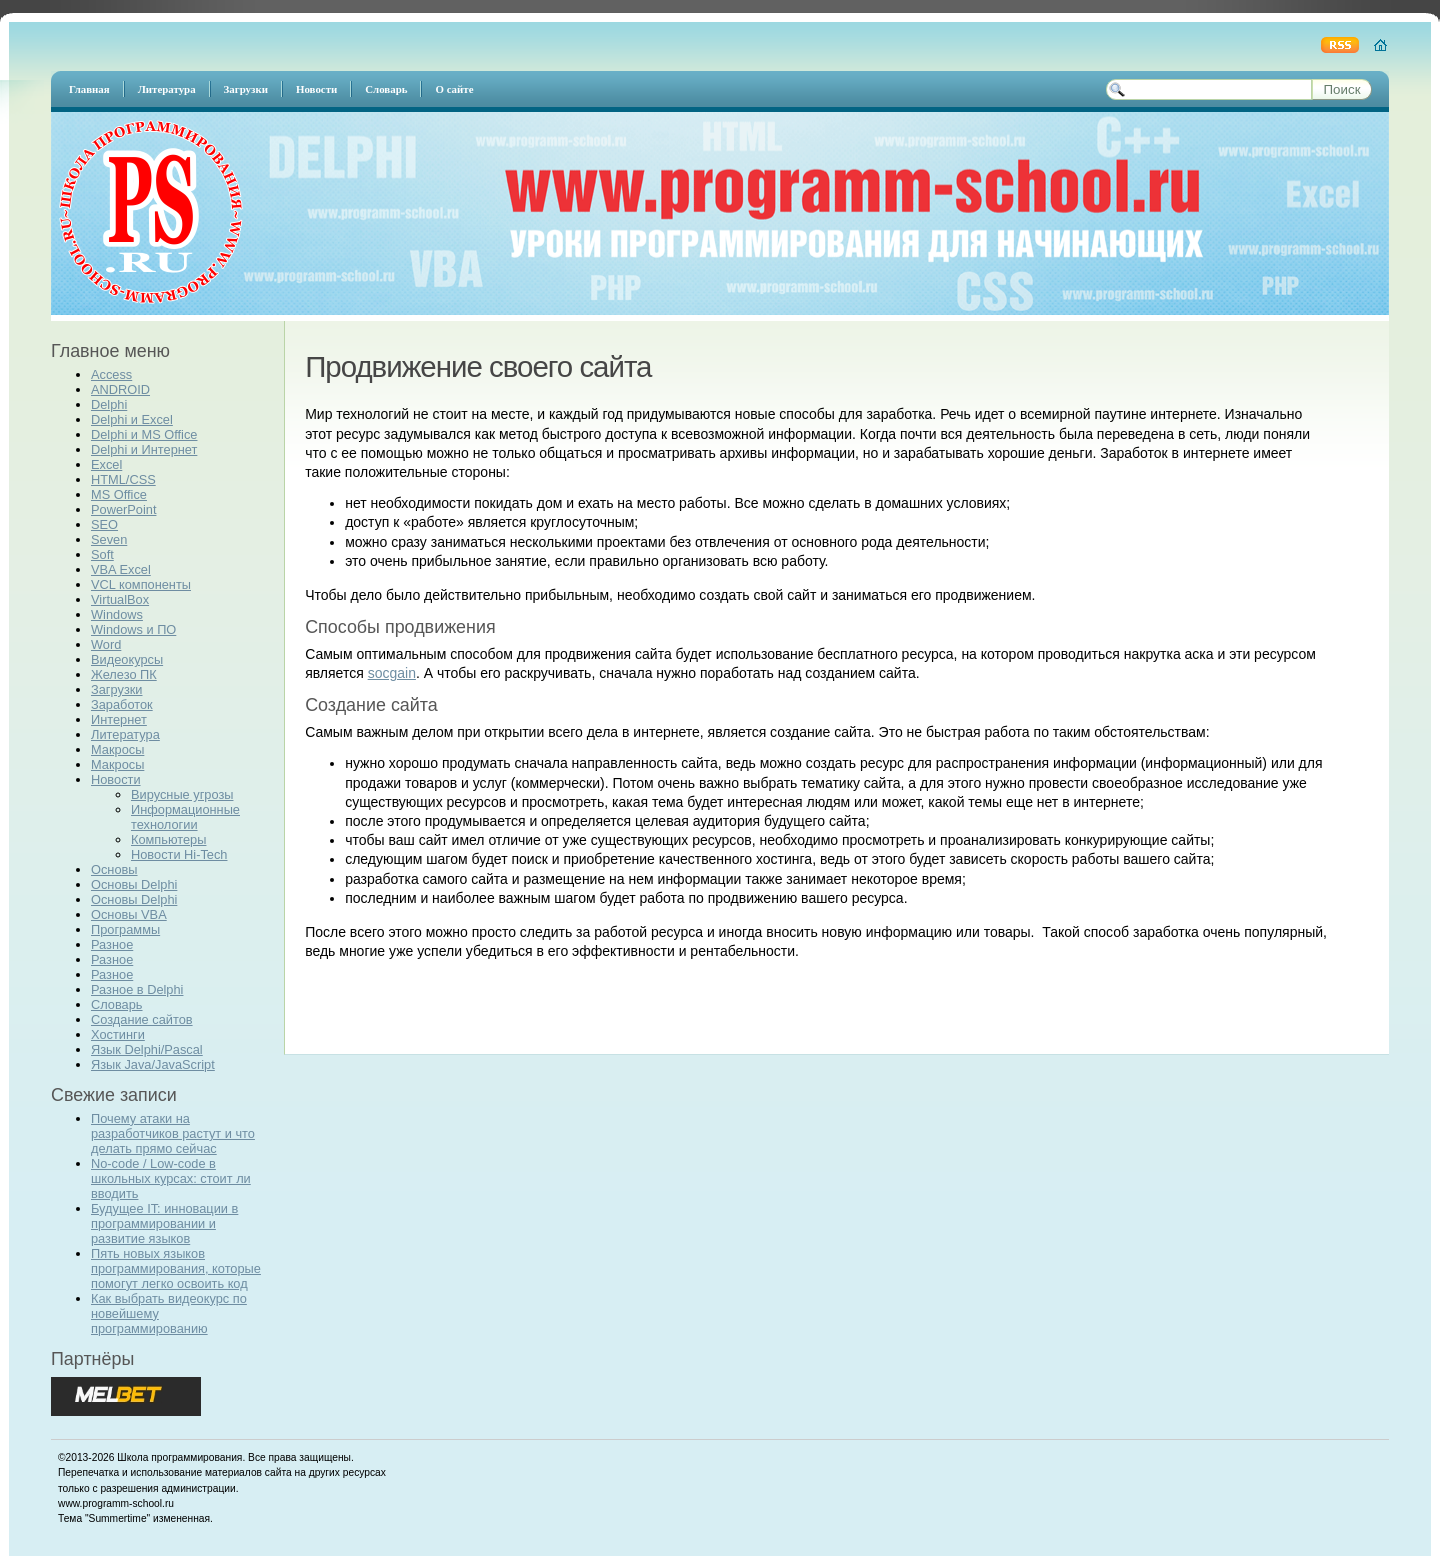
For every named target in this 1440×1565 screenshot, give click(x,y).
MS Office (119, 494)
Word (106, 644)
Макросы (117, 749)
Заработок (122, 704)
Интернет (119, 719)
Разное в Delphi (137, 989)
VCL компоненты (141, 584)
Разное (112, 944)
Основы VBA (129, 914)
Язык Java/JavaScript (153, 1064)
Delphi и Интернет (144, 449)
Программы (125, 929)
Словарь (117, 1004)
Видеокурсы (127, 659)
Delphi (109, 404)
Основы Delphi (134, 884)
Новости (116, 779)
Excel (106, 464)
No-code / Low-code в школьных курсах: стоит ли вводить (171, 1178)
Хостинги (118, 1034)
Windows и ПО (133, 629)
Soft (102, 554)
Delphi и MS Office (144, 434)
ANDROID (120, 389)
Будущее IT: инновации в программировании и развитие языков (164, 1223)
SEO (104, 524)
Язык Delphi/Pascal (147, 1049)
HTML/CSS (123, 479)
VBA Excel (121, 569)
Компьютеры (168, 839)
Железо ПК (124, 674)
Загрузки (117, 689)
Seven (109, 539)
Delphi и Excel (132, 419)
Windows (117, 614)
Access (111, 374)
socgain (392, 673)
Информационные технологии (185, 817)
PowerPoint (123, 509)
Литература (125, 734)
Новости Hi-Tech (179, 854)
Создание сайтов (142, 1019)
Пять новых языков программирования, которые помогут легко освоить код (176, 1268)
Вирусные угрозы (182, 794)
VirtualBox (120, 599)
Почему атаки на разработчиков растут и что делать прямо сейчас (173, 1133)
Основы (114, 869)
